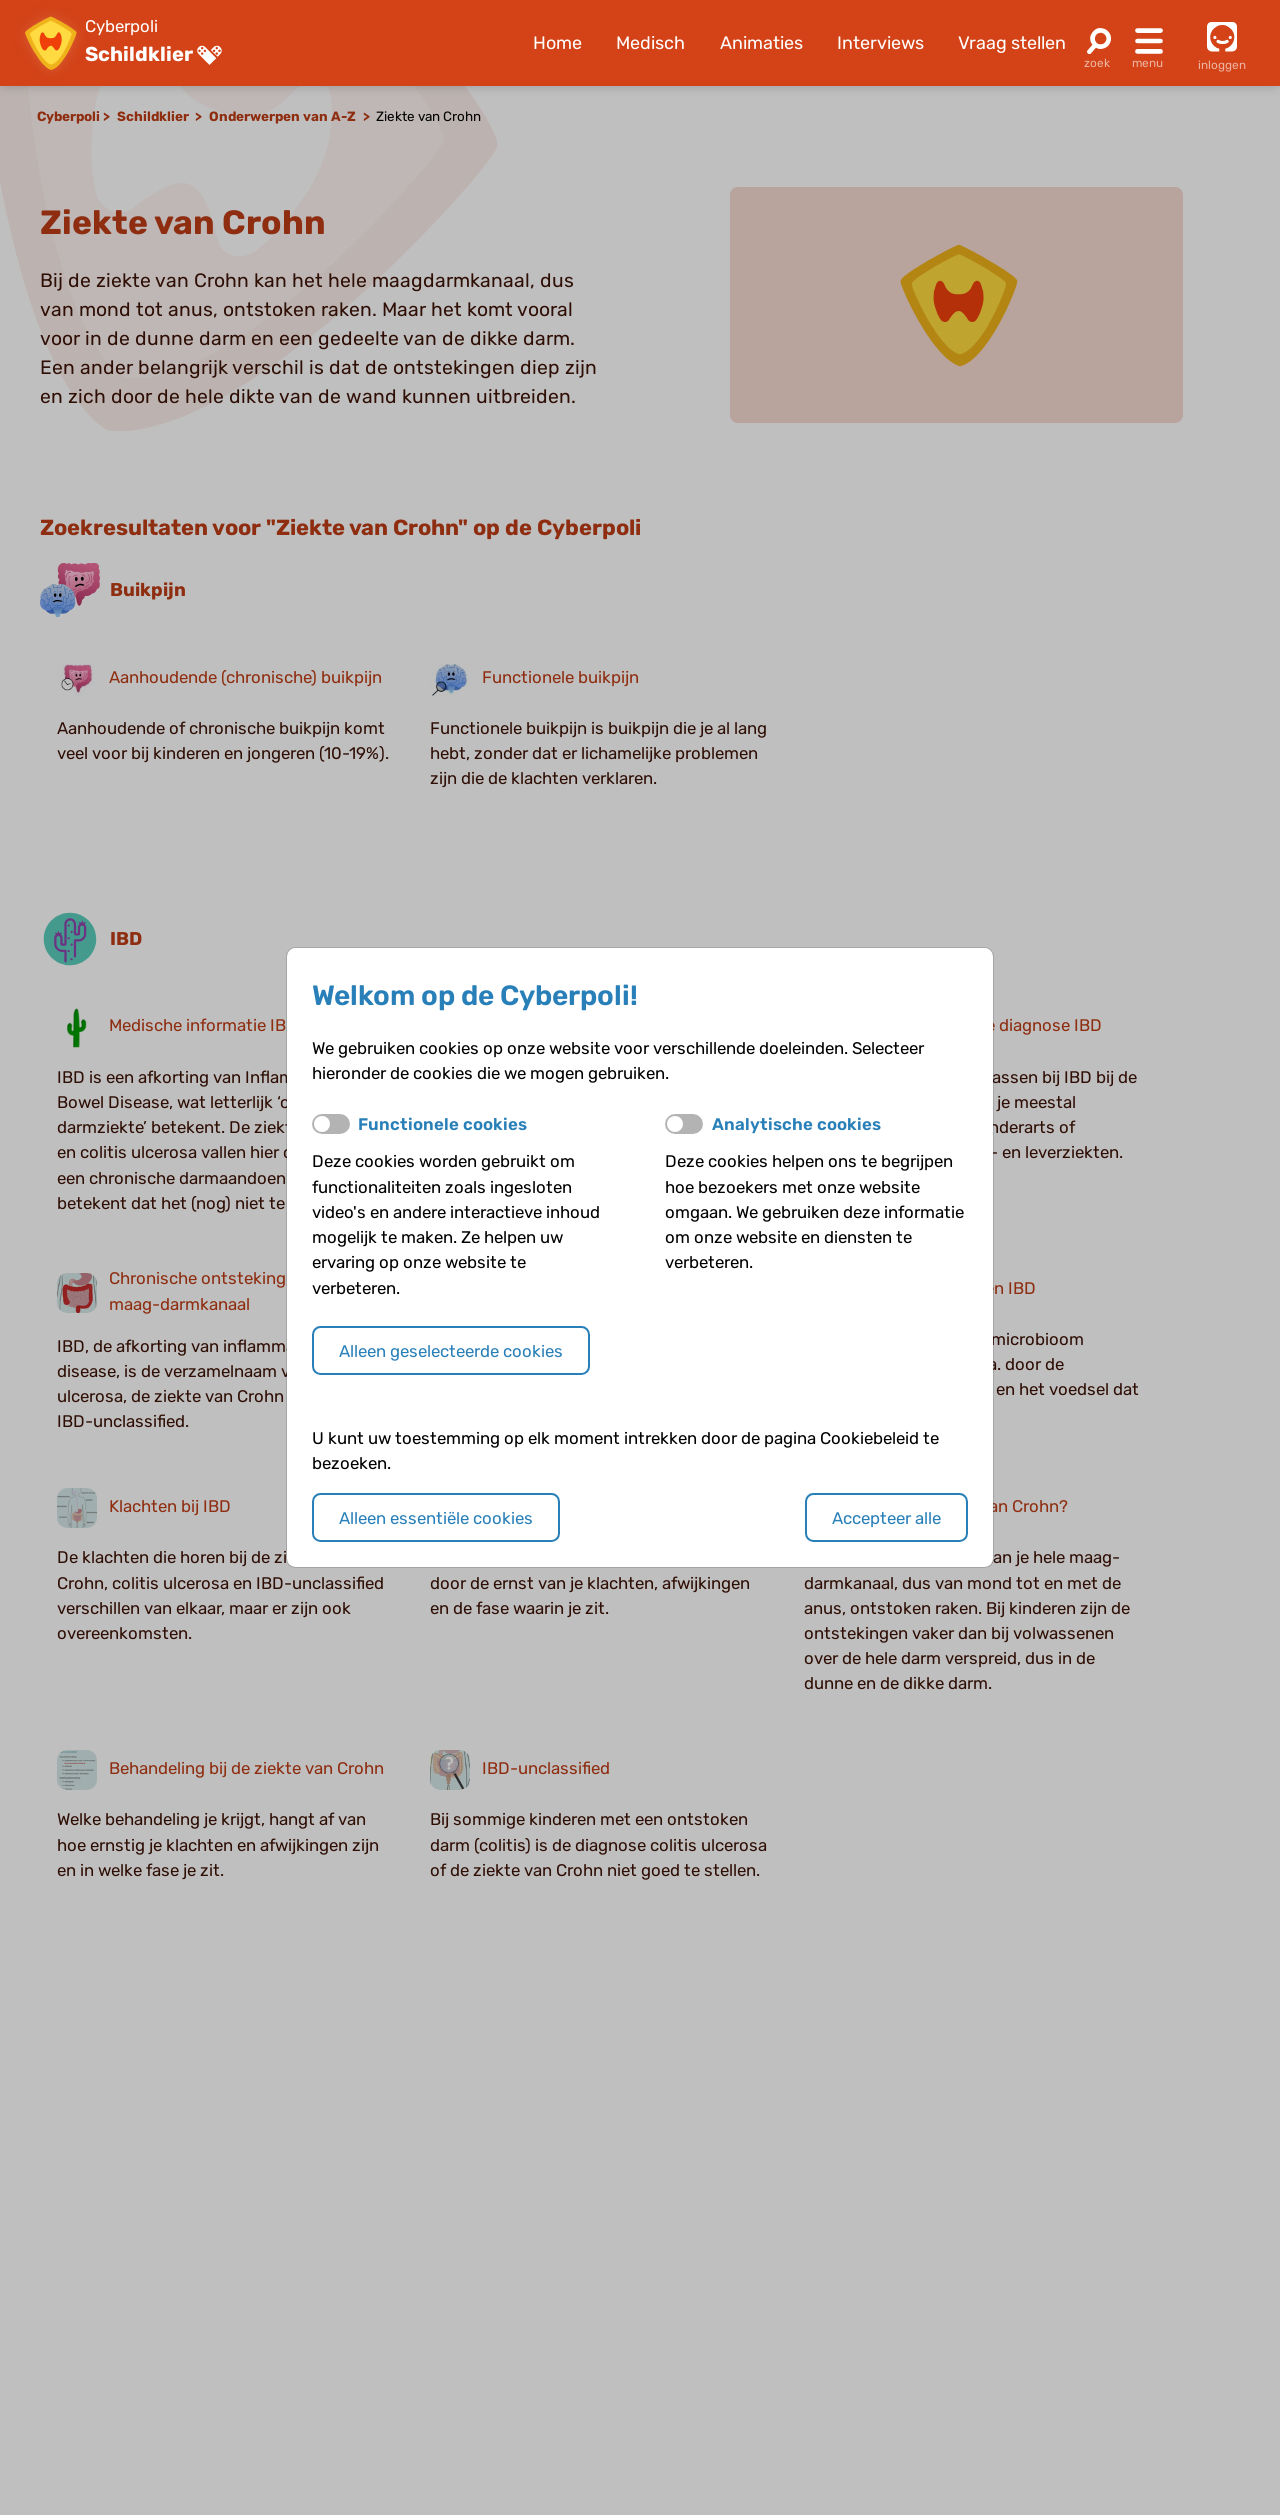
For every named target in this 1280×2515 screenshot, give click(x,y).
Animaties (761, 43)
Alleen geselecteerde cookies (451, 1351)
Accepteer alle (886, 1518)
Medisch (650, 43)
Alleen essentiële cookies (436, 1518)
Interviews (880, 43)
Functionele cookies (442, 1124)
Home (557, 43)
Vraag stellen (1012, 43)
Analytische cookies (796, 1124)
